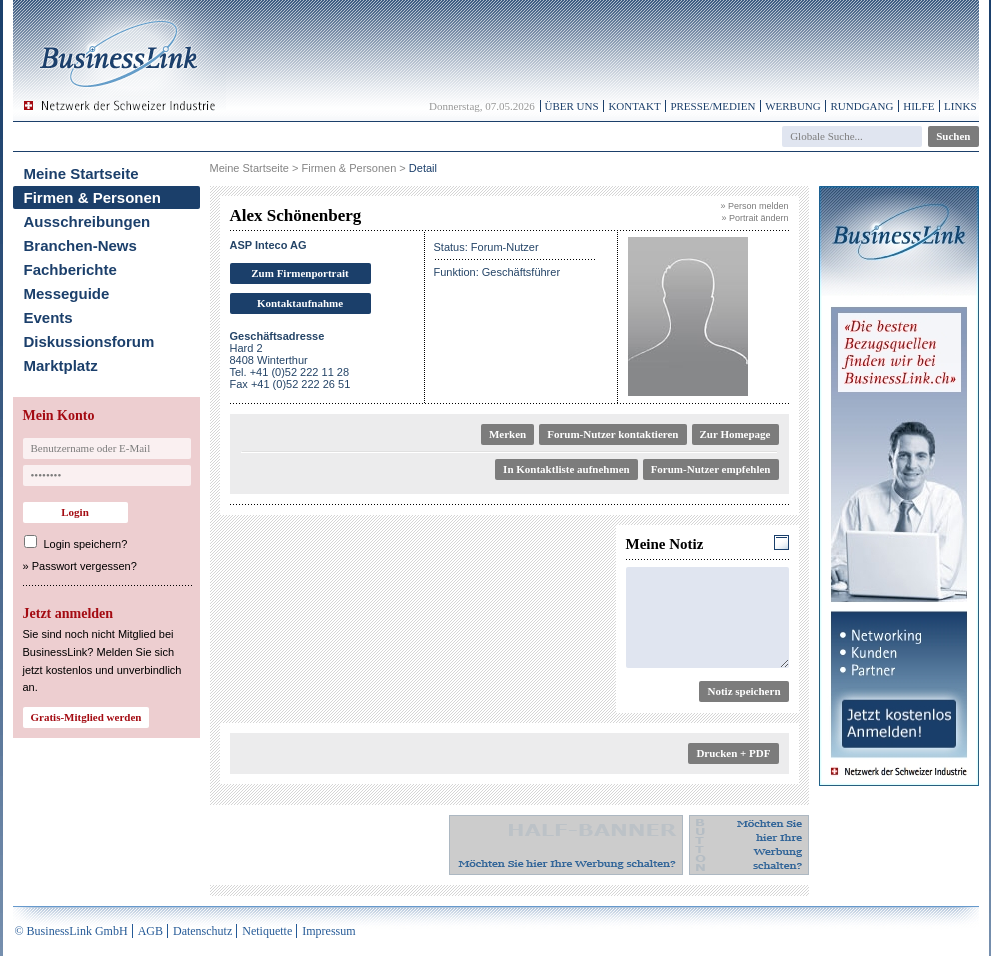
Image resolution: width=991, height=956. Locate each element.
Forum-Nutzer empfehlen (711, 469)
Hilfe (918, 106)
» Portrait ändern (754, 218)
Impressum (328, 931)
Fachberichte (70, 269)
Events (48, 317)
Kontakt (634, 106)
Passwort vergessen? (84, 566)
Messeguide (67, 293)
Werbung (793, 106)
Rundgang (861, 106)
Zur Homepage (735, 434)
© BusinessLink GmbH (71, 931)
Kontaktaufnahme (300, 303)
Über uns (572, 106)
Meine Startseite (81, 173)
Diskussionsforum (89, 341)
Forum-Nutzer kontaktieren (612, 434)
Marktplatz (61, 365)
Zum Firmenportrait (299, 273)
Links (960, 106)
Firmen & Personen (93, 197)
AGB (150, 931)
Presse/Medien (712, 106)
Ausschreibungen (87, 221)
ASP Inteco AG (268, 245)
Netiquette (267, 931)
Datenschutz (202, 931)
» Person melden (754, 206)
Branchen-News (80, 245)
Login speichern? (86, 544)
